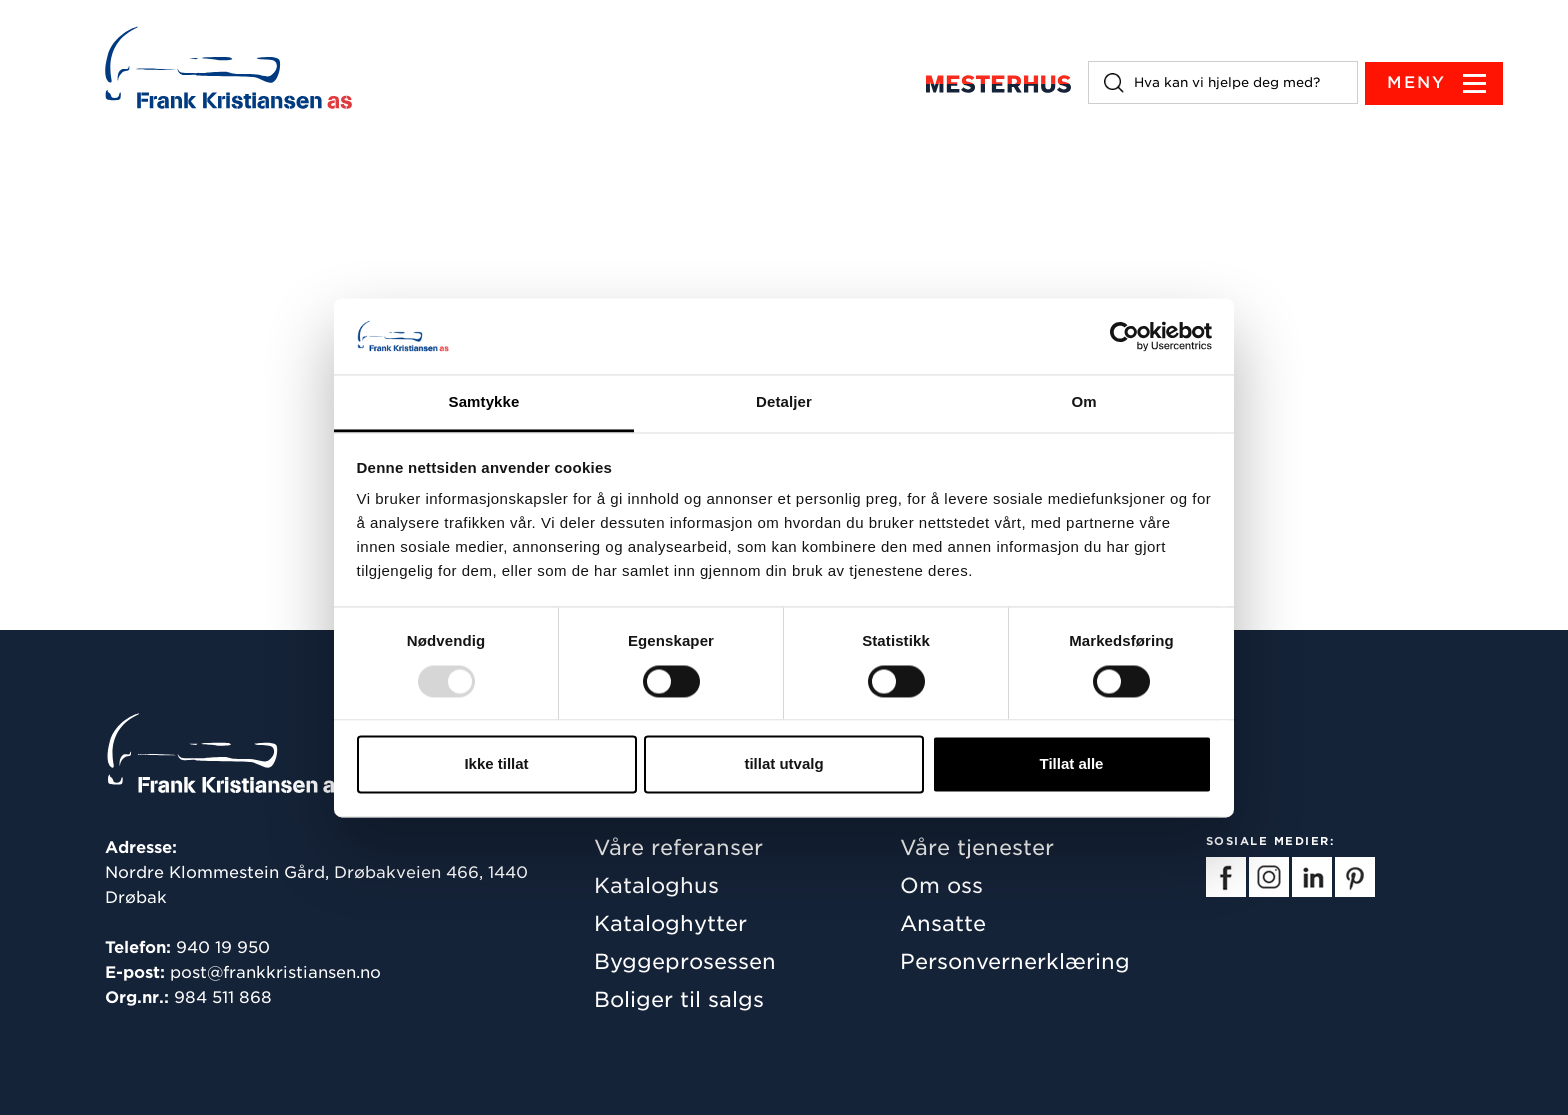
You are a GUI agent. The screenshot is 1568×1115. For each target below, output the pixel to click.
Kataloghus (656, 885)
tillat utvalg (783, 764)
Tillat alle (1072, 764)
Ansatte (943, 923)
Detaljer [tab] (784, 402)
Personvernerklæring (1015, 961)
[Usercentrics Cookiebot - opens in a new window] (1124, 336)
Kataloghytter (670, 923)
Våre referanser (678, 847)
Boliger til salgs (679, 999)
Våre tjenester (977, 847)
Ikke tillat (496, 764)
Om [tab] (1083, 402)
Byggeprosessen (685, 961)
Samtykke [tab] (484, 402)
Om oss (941, 885)
